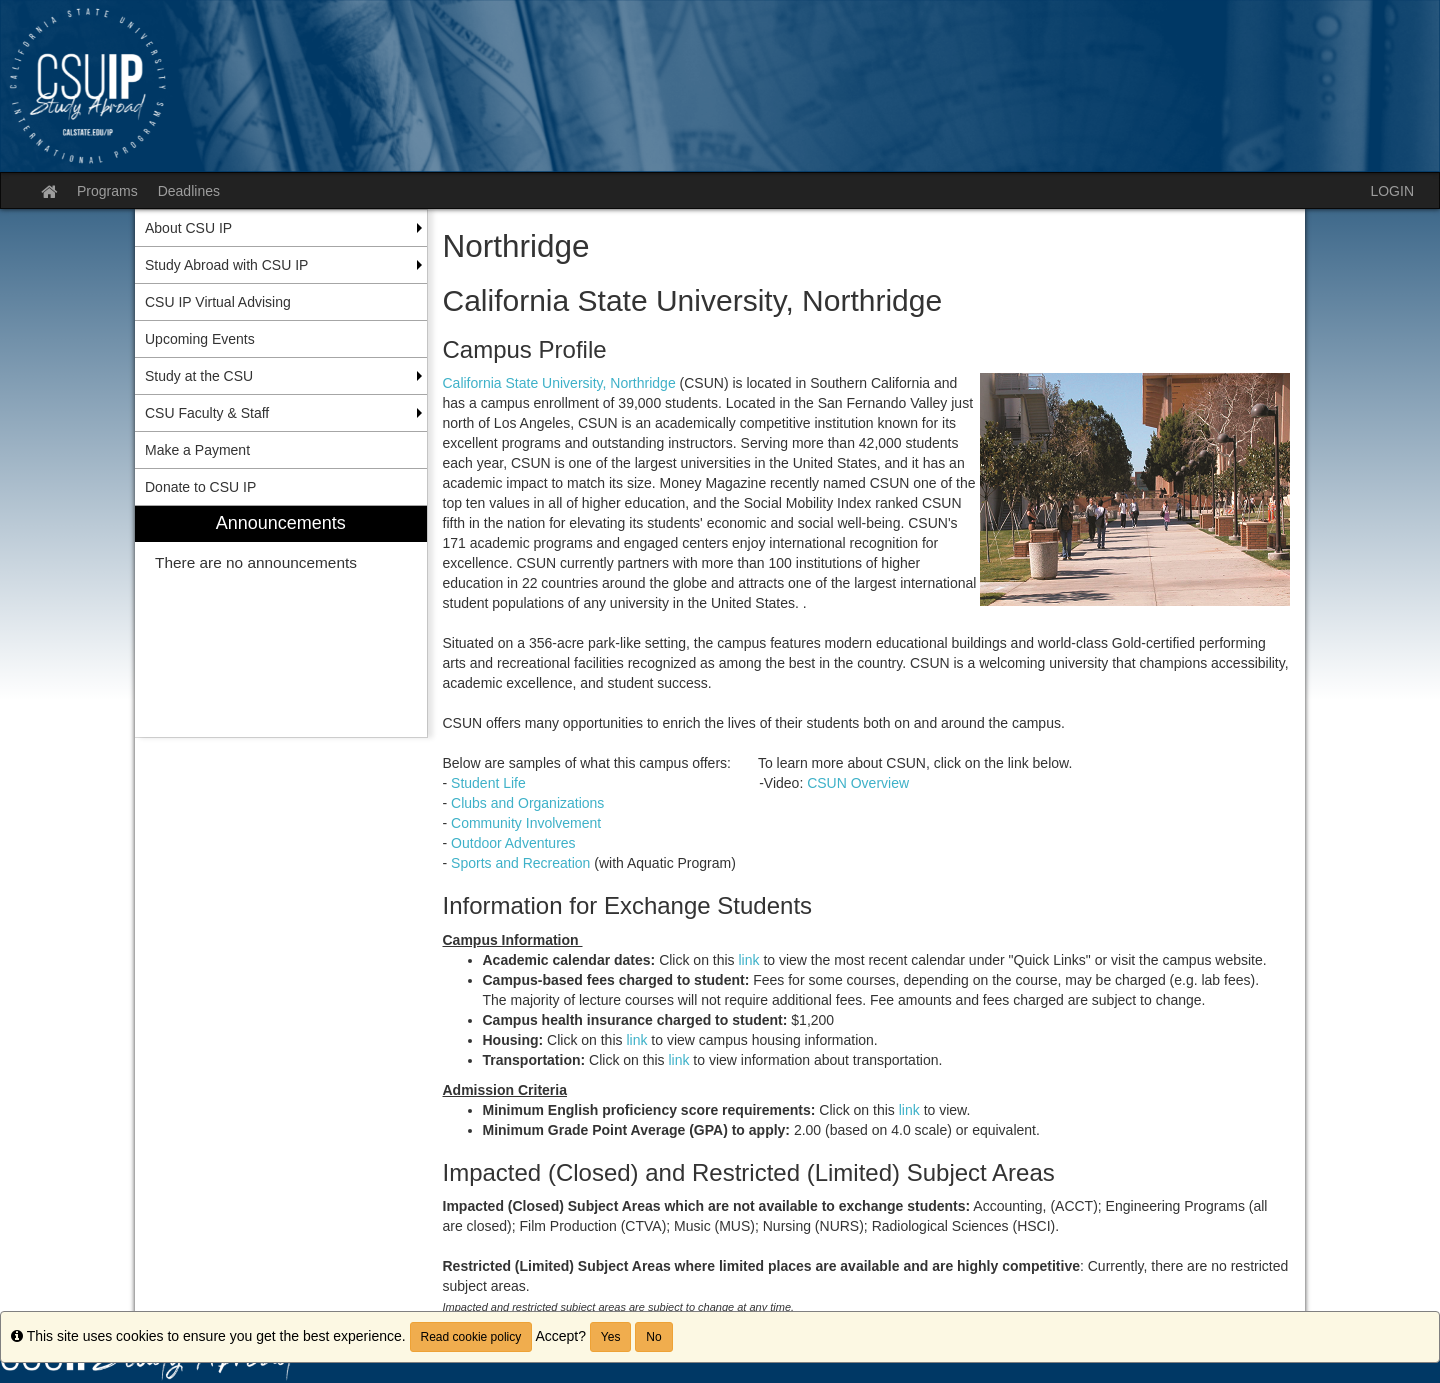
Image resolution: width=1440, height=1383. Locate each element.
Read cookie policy (471, 1337)
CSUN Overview (858, 783)
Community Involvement (526, 823)
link (751, 960)
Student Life (502, 783)
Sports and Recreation (520, 863)
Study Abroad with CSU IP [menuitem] (226, 265)
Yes (611, 1337)
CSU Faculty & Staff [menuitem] (207, 413)
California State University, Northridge (559, 383)
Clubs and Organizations (527, 803)
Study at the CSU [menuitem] (199, 376)
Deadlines (189, 191)
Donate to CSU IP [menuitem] (200, 487)
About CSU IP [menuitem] (188, 228)
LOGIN (1392, 191)
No (653, 1337)
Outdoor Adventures (513, 843)
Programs (107, 191)
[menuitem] (281, 621)
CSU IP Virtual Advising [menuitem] (218, 302)
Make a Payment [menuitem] (197, 450)
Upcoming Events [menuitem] (200, 339)
